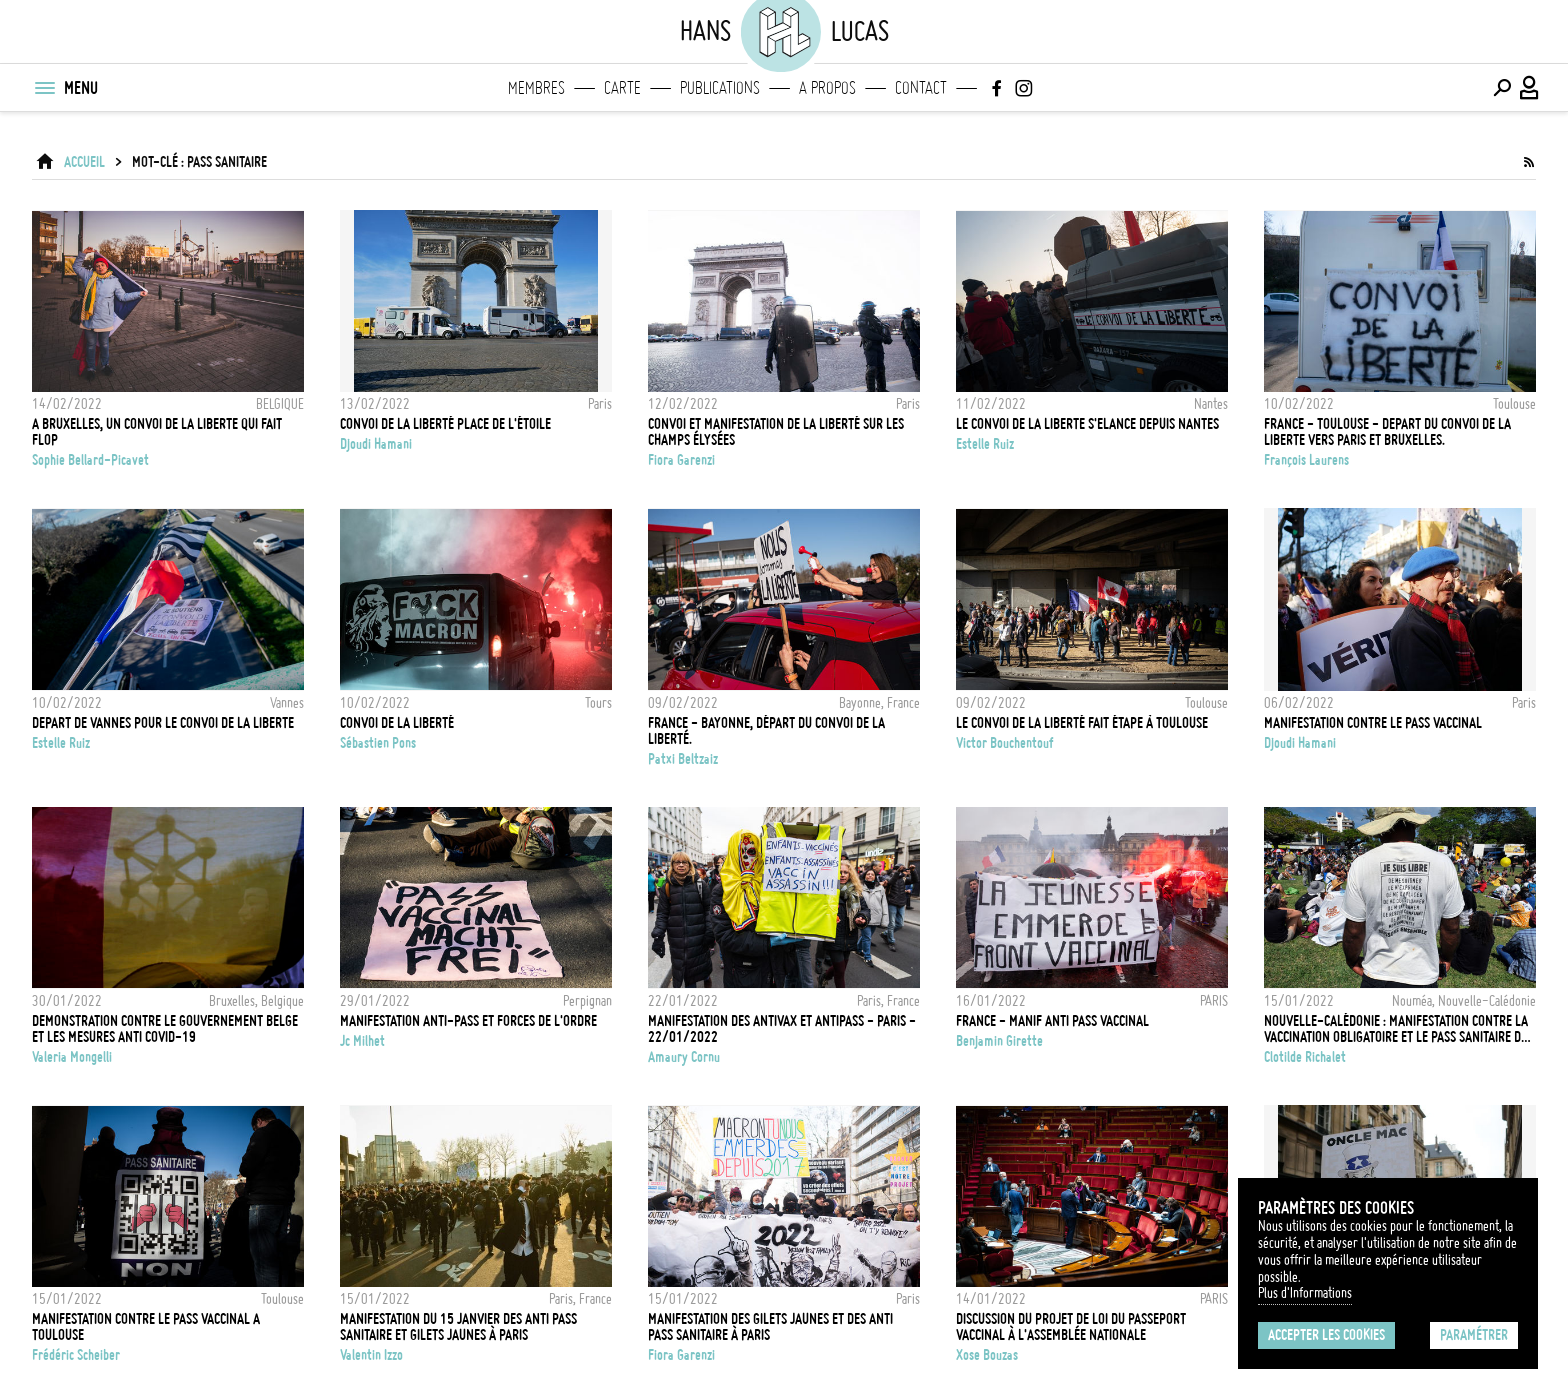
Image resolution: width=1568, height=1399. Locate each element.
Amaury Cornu (684, 1057)
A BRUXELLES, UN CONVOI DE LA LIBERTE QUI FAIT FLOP (157, 432)
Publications (720, 88)
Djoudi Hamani (376, 444)
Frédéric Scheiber (76, 1355)
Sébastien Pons (378, 743)
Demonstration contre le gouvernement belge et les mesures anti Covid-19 (165, 1029)
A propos (827, 88)
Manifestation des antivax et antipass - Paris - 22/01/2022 (782, 1029)
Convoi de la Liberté (397, 723)
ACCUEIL (84, 162)
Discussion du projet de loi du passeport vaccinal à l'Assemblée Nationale (1071, 1327)
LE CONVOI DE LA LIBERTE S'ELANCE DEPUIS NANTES (1087, 424)
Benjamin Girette (999, 1041)
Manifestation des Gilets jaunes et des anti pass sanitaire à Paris (770, 1327)
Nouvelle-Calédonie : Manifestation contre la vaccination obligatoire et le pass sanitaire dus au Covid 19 (1399, 1029)
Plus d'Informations (1305, 1293)
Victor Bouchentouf (1005, 743)
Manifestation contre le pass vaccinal (1373, 723)
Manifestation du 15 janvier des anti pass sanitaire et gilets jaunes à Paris (458, 1327)
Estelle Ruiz (985, 444)
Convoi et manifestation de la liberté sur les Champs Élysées (776, 432)
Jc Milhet (362, 1041)
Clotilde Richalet (1305, 1057)
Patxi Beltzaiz (683, 759)
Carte (622, 88)
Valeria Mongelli (72, 1057)
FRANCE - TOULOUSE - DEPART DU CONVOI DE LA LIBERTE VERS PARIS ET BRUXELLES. (1387, 432)
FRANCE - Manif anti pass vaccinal (1052, 1021)
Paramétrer (1474, 1335)
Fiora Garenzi (681, 460)
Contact (921, 88)
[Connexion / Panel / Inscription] (1530, 88)
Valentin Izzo (371, 1355)
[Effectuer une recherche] (1502, 88)
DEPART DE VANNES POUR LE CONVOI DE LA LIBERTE (163, 723)
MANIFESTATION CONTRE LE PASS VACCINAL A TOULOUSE (146, 1327)
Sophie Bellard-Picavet (90, 460)
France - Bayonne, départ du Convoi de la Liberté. (766, 731)
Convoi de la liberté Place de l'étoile (445, 424)
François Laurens (1306, 460)
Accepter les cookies (1326, 1335)
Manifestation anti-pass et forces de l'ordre (468, 1021)
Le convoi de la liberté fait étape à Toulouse (1082, 723)
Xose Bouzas (987, 1355)
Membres (536, 88)
